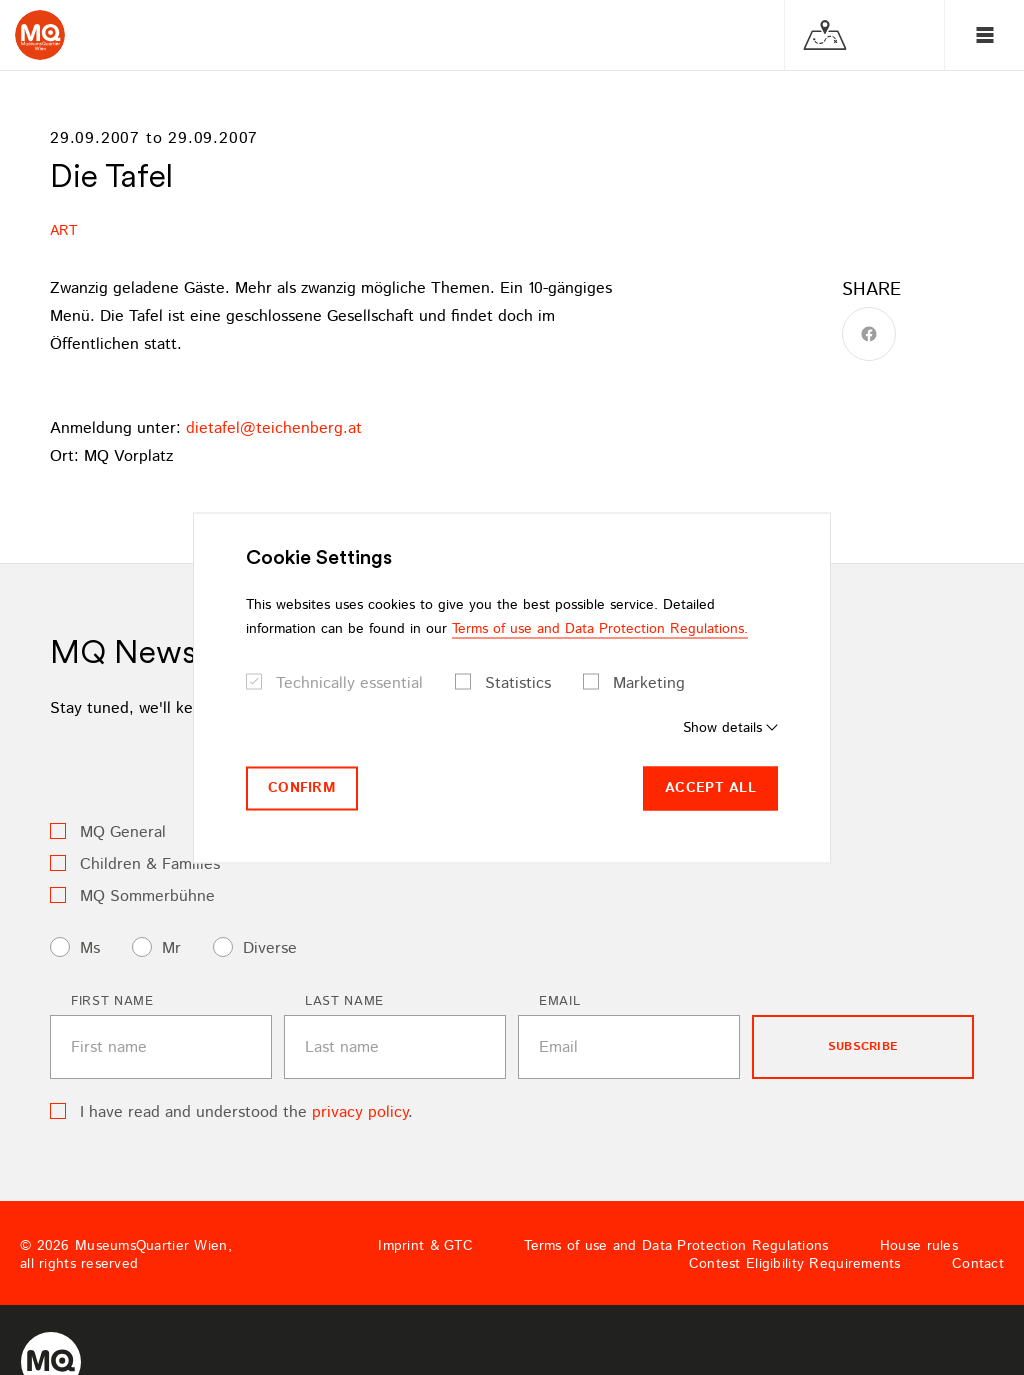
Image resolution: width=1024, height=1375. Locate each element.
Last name (344, 1001)
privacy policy (360, 1112)
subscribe (863, 1046)
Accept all (710, 788)
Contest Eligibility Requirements (795, 1264)
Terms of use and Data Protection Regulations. (600, 629)
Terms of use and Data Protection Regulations (676, 1246)
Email (559, 1001)
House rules (919, 1246)
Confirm (302, 788)
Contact (978, 1264)
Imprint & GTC (425, 1246)
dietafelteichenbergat (274, 428)
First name (112, 1001)
